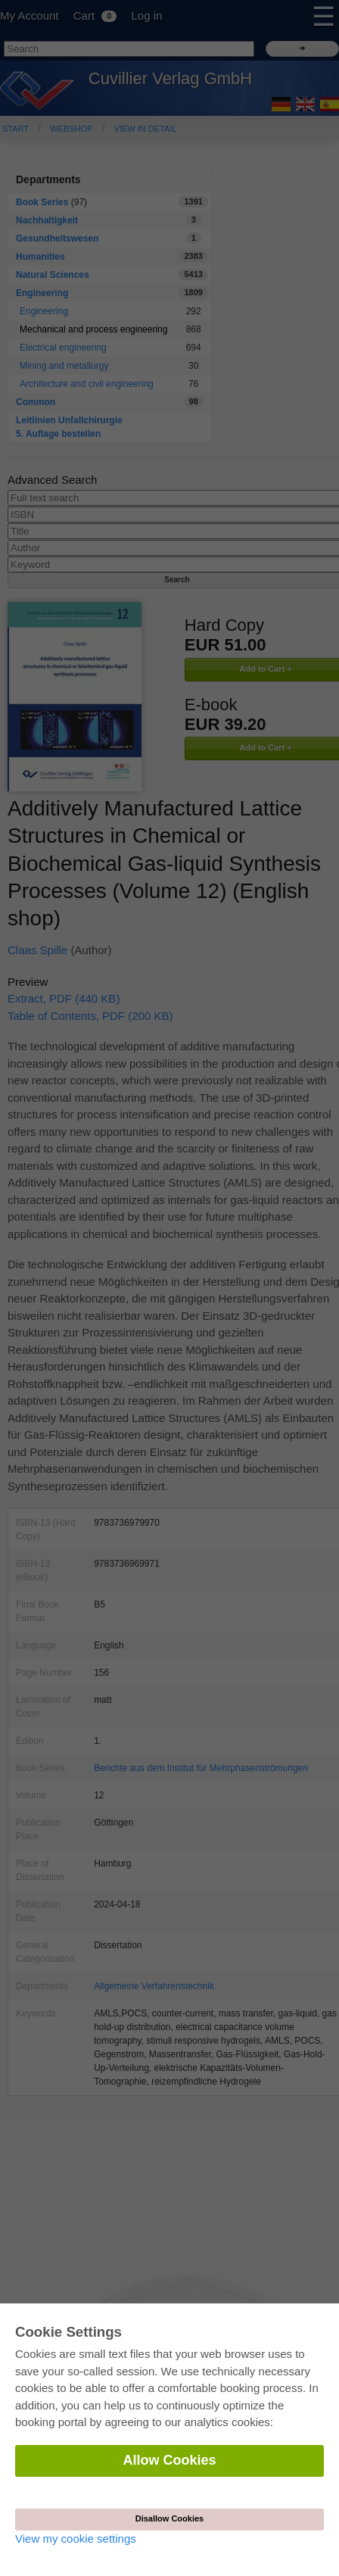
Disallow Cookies (169, 2518)
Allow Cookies (169, 2460)
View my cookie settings (75, 2538)
